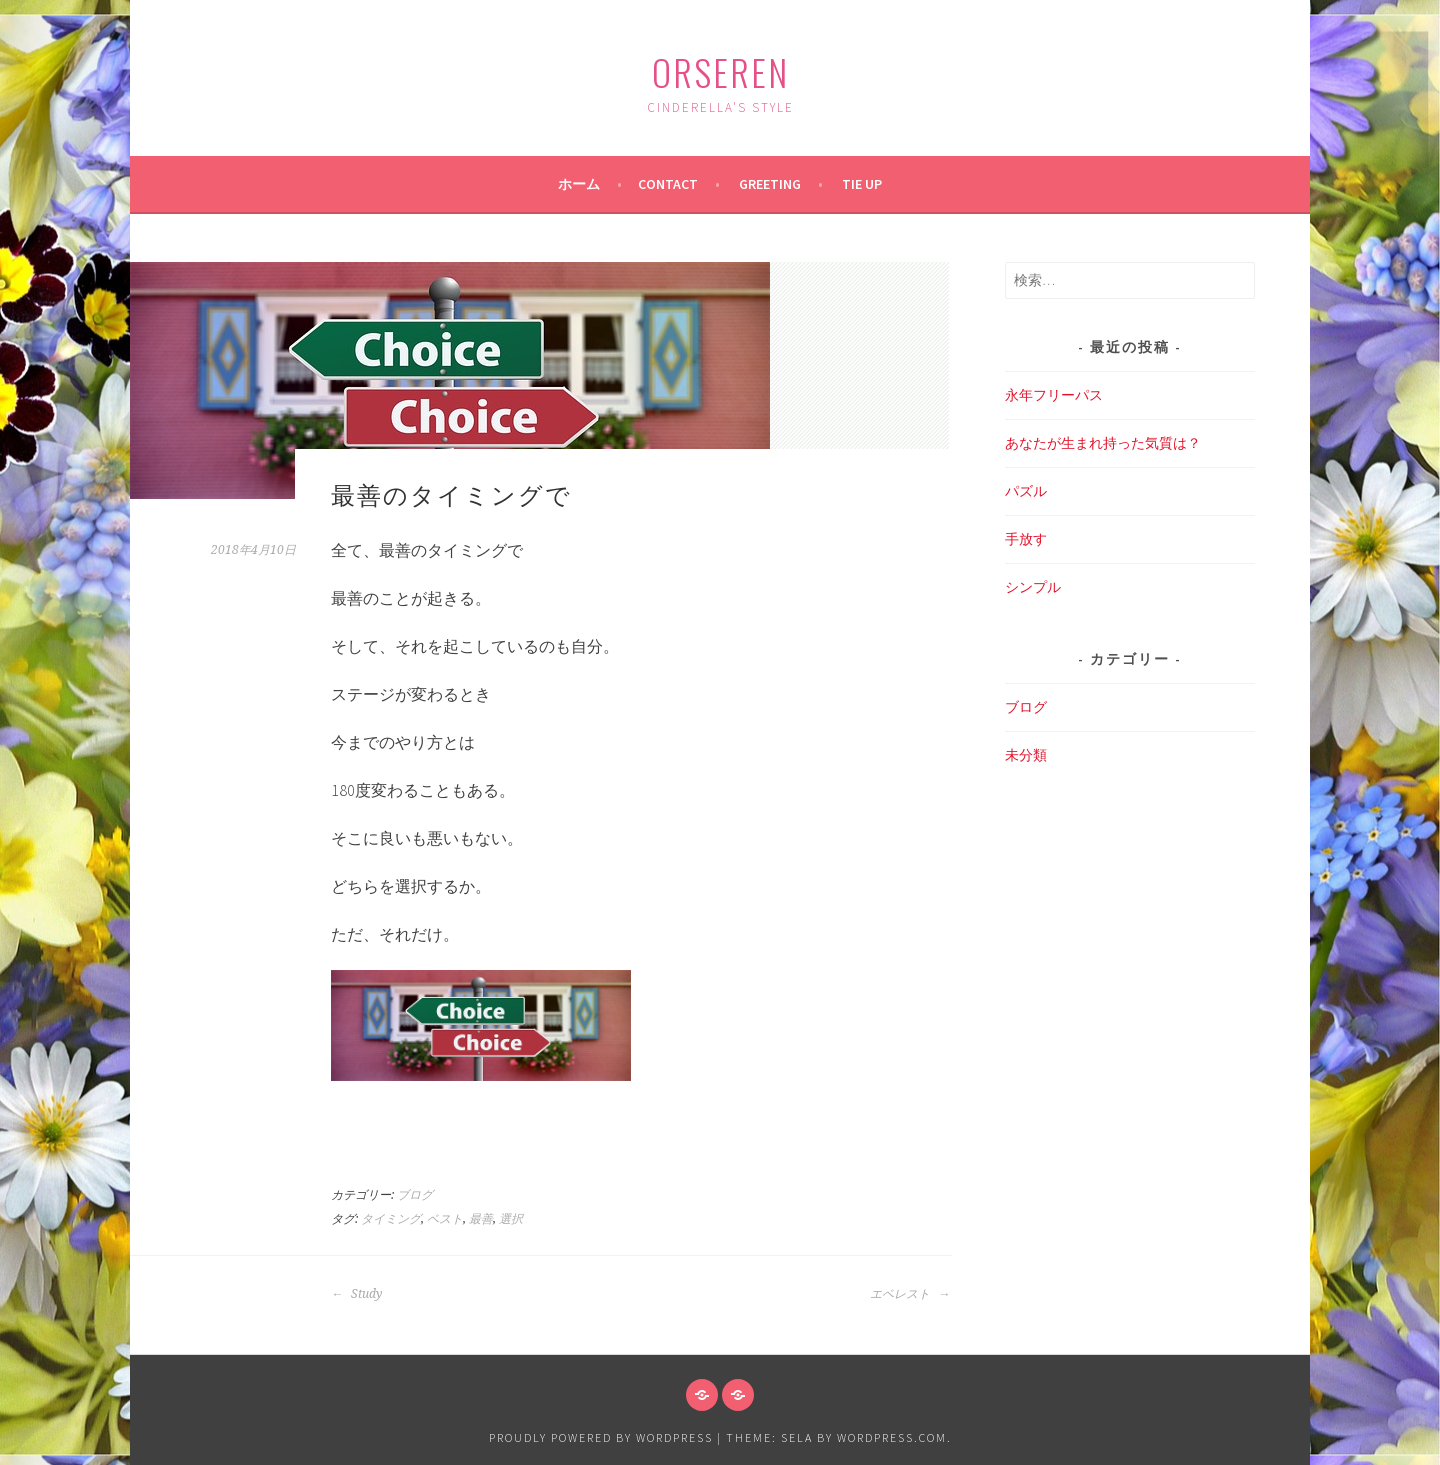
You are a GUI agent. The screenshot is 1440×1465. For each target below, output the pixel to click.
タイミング (391, 1219)
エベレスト (910, 1294)
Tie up (862, 184)
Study (356, 1294)
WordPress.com (892, 1437)
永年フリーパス (1054, 395)
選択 (511, 1219)
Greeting (770, 184)
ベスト (445, 1219)
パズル (1026, 491)
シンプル (1033, 587)
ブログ (415, 1195)
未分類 (1026, 755)
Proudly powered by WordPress (601, 1437)
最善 (481, 1219)
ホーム (579, 184)
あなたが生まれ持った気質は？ (1103, 443)
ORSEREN (720, 71)
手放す (1026, 539)
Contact (668, 184)
